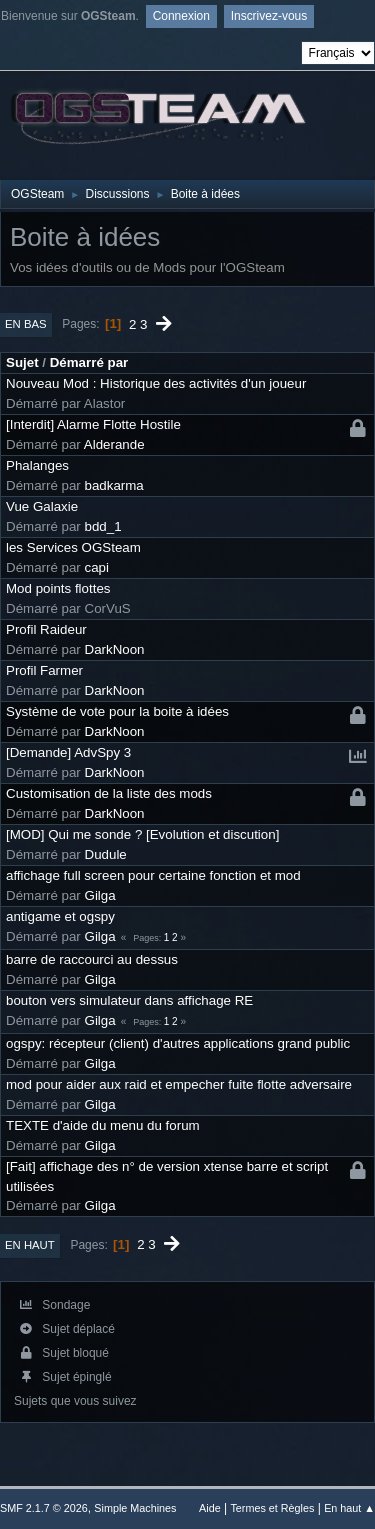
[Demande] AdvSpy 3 (68, 752)
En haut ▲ (349, 1508)
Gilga (100, 895)
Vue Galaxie (42, 506)
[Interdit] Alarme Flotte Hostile (93, 424)
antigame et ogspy (60, 916)
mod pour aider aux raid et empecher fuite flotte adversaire (179, 1084)
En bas (26, 324)
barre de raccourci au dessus (92, 959)
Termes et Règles (272, 1508)
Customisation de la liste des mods (109, 793)
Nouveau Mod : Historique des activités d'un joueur (156, 383)
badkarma (114, 485)
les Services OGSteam (73, 547)
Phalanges (37, 465)
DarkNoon (115, 649)
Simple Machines (135, 1508)
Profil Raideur (46, 629)
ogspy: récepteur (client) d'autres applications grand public (178, 1043)
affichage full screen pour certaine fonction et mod (153, 875)
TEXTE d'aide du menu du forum (103, 1125)
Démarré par (89, 362)
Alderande (114, 444)
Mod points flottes (58, 588)
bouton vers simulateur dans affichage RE (129, 1000)
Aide (210, 1508)
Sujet (22, 362)
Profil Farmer (44, 670)
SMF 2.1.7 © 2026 (44, 1508)
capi (97, 567)
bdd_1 (103, 526)
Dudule (106, 854)
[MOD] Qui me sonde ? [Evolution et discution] (142, 834)
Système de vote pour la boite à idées (117, 711)
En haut (30, 1245)
